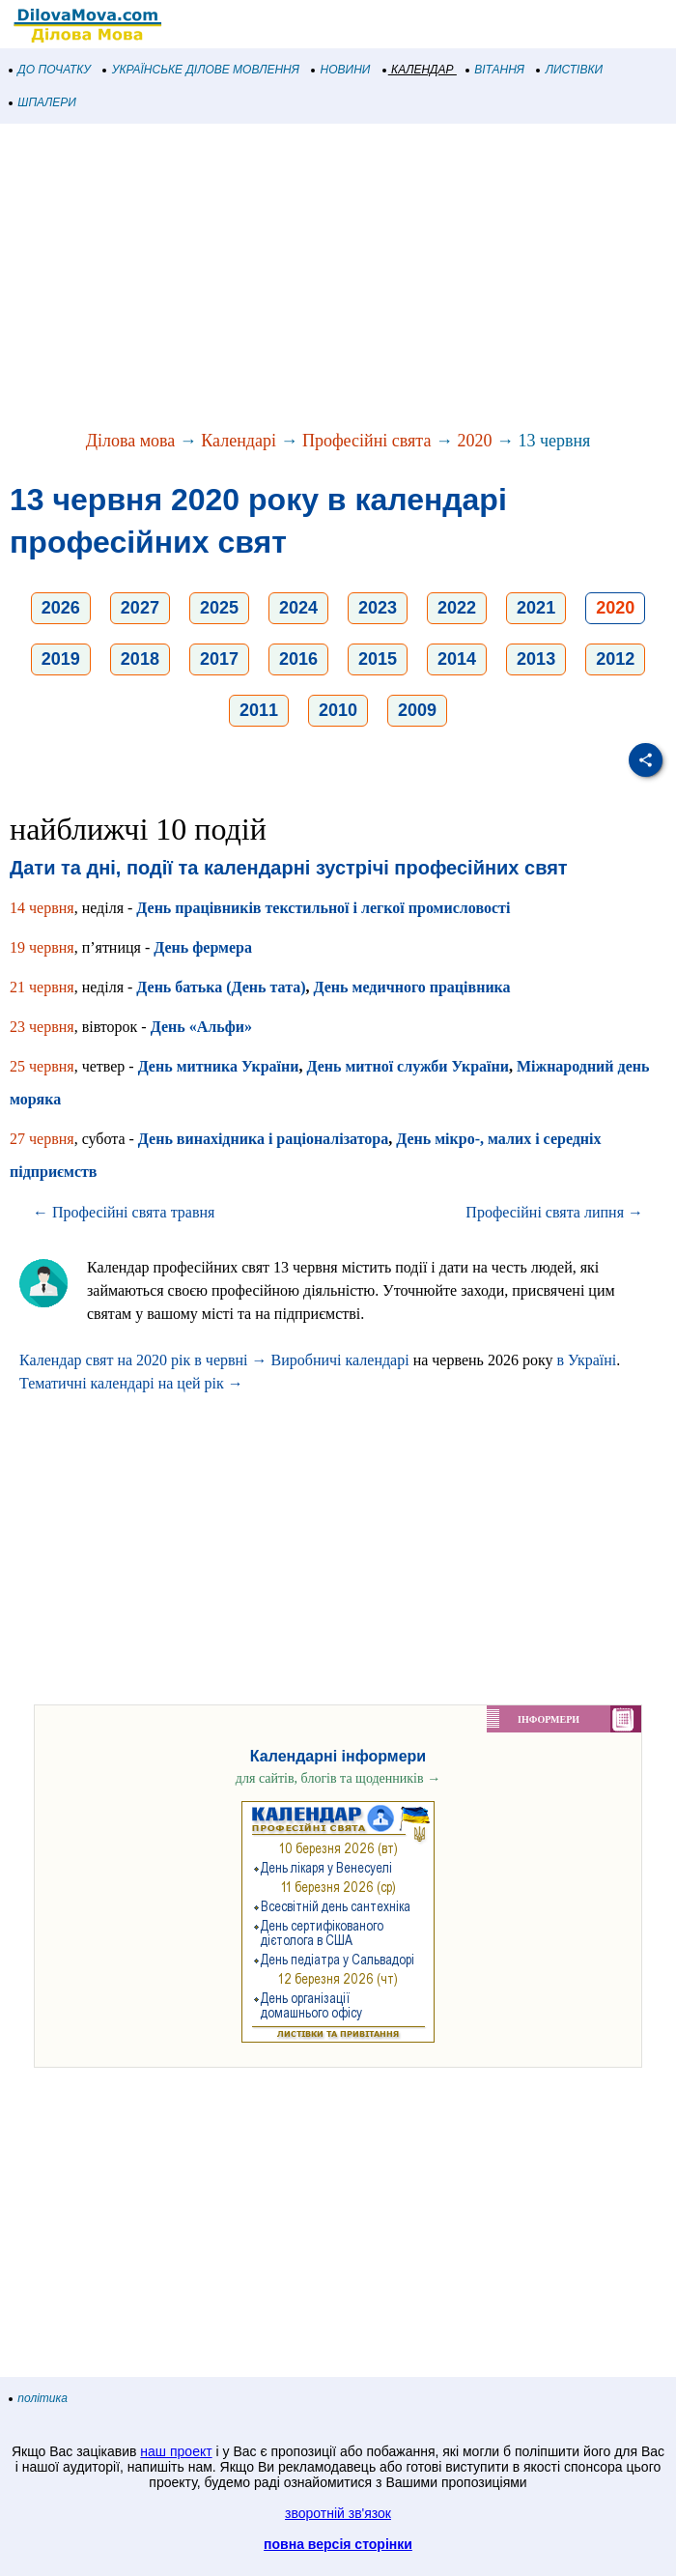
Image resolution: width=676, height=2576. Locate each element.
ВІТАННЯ (495, 69)
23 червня (42, 1026)
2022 (456, 607)
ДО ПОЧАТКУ (50, 69)
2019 (61, 659)
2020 (474, 440)
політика (38, 2398)
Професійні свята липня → (554, 1212)
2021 (536, 607)
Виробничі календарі (340, 1360)
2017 (219, 659)
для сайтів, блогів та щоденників (338, 1778)
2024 (298, 607)
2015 (377, 659)
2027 (140, 607)
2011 (258, 710)
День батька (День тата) (220, 987)
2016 (298, 659)
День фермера (203, 947)
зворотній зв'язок (338, 2513)
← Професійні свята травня (123, 1212)
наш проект (175, 2451)
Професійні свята (366, 440)
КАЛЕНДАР (418, 69)
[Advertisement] (338, 278)
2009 (417, 710)
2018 (140, 659)
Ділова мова (131, 440)
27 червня (42, 1139)
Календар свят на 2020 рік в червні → (143, 1360)
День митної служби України (407, 1066)
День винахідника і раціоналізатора (263, 1139)
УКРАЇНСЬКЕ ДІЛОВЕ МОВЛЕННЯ (201, 69)
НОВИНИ (341, 69)
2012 (615, 659)
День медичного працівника (412, 987)
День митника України (218, 1066)
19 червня (42, 947)
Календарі (238, 440)
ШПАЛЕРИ (43, 102)
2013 (536, 659)
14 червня (42, 908)
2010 (338, 710)
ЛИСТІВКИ (570, 69)
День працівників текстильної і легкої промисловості (323, 908)
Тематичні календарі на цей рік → (131, 1383)
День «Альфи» (201, 1026)
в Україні (586, 1360)
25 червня (42, 1066)
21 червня (42, 987)
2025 (219, 607)
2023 (377, 607)
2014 (456, 659)
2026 (61, 607)
